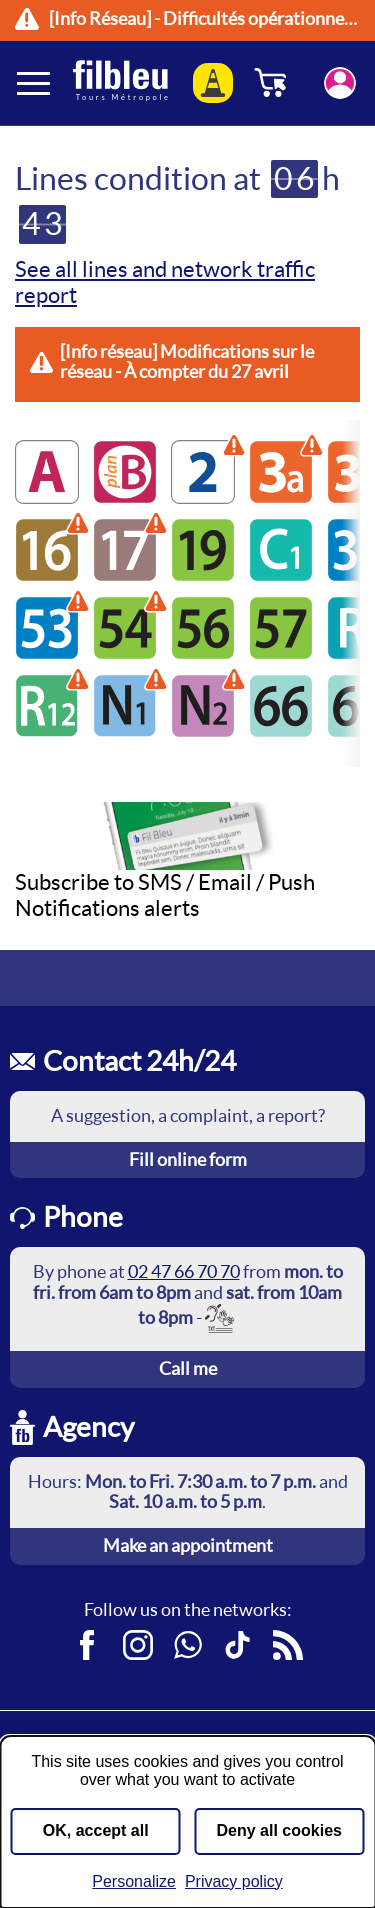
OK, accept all (96, 1830)
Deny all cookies (279, 1830)
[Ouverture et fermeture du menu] (35, 83)
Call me (188, 1368)
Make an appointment (188, 1545)
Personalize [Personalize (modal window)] (134, 1881)
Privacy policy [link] (234, 1881)
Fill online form (188, 1159)
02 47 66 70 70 (184, 1271)
